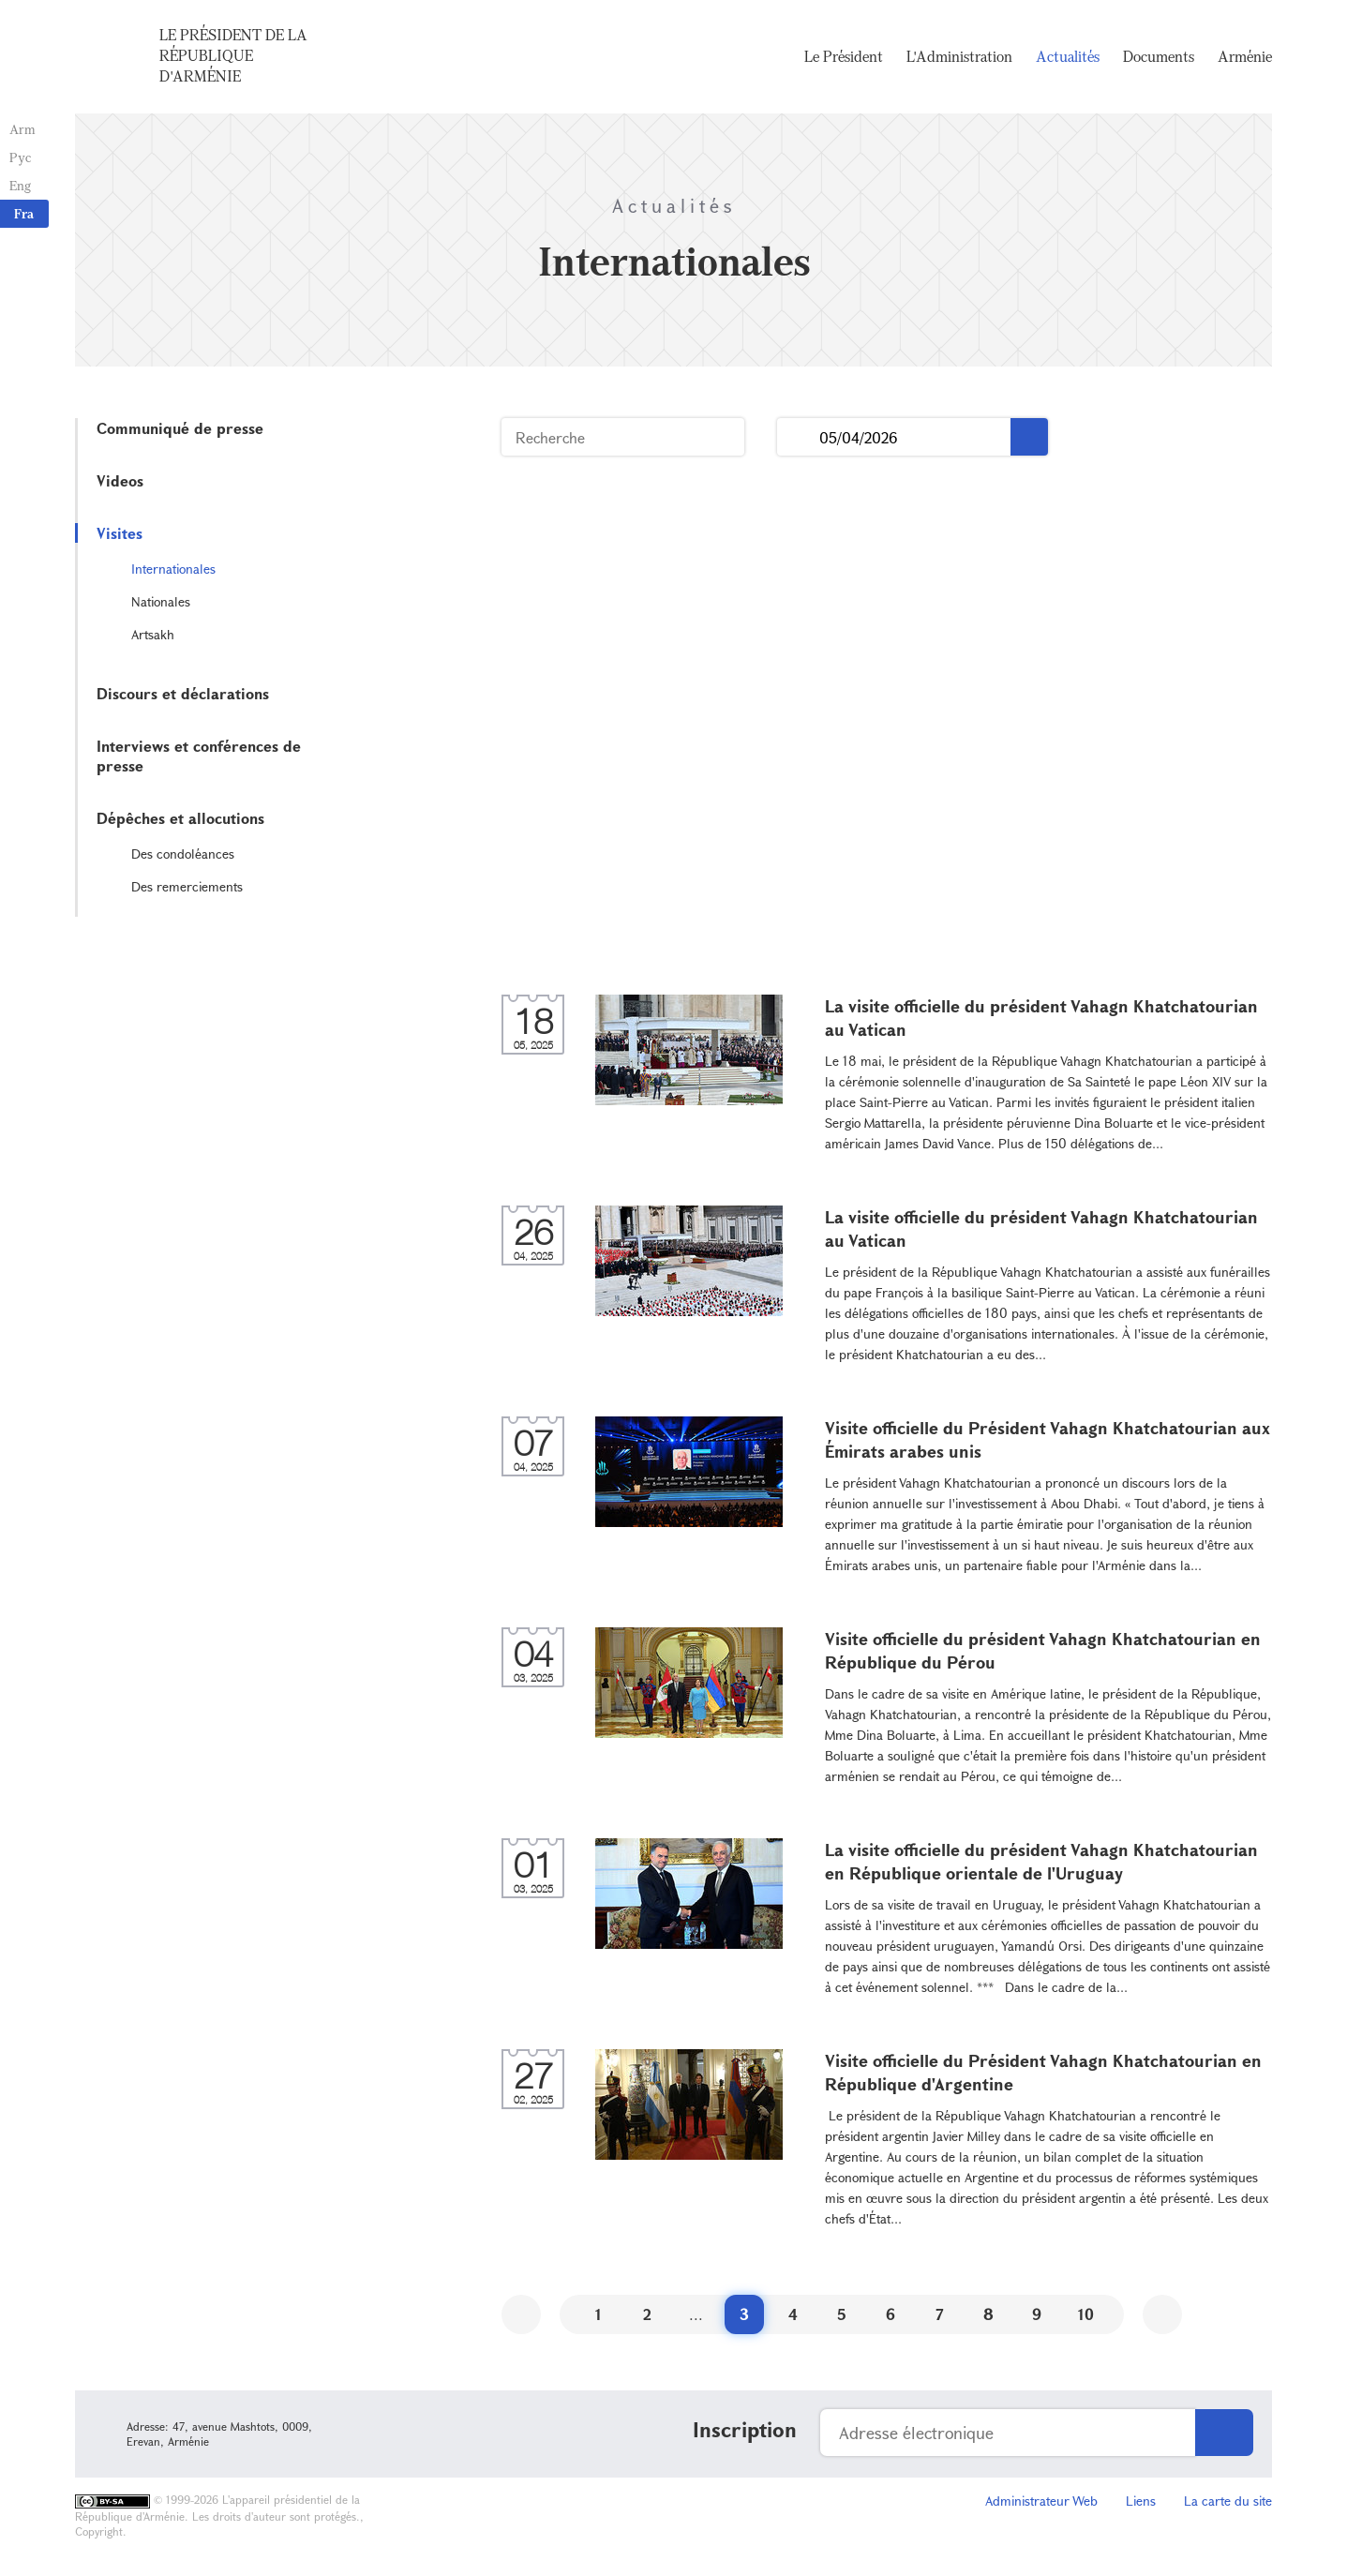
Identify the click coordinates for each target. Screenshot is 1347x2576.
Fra (24, 213)
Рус (20, 157)
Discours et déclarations (183, 693)
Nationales (160, 601)
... (798, 437)
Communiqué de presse (180, 428)
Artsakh (152, 634)
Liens (1141, 2500)
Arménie (1245, 56)
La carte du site (1228, 2500)
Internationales (173, 568)
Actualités (1068, 56)
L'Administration (959, 56)
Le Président (843, 56)
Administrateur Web (1041, 2500)
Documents (1158, 56)
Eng (20, 185)
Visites (119, 533)
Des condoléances (182, 853)
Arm (22, 129)
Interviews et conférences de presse (199, 755)
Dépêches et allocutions (180, 818)
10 (1086, 2314)
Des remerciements (187, 886)
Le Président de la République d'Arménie (233, 55)
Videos (120, 480)
